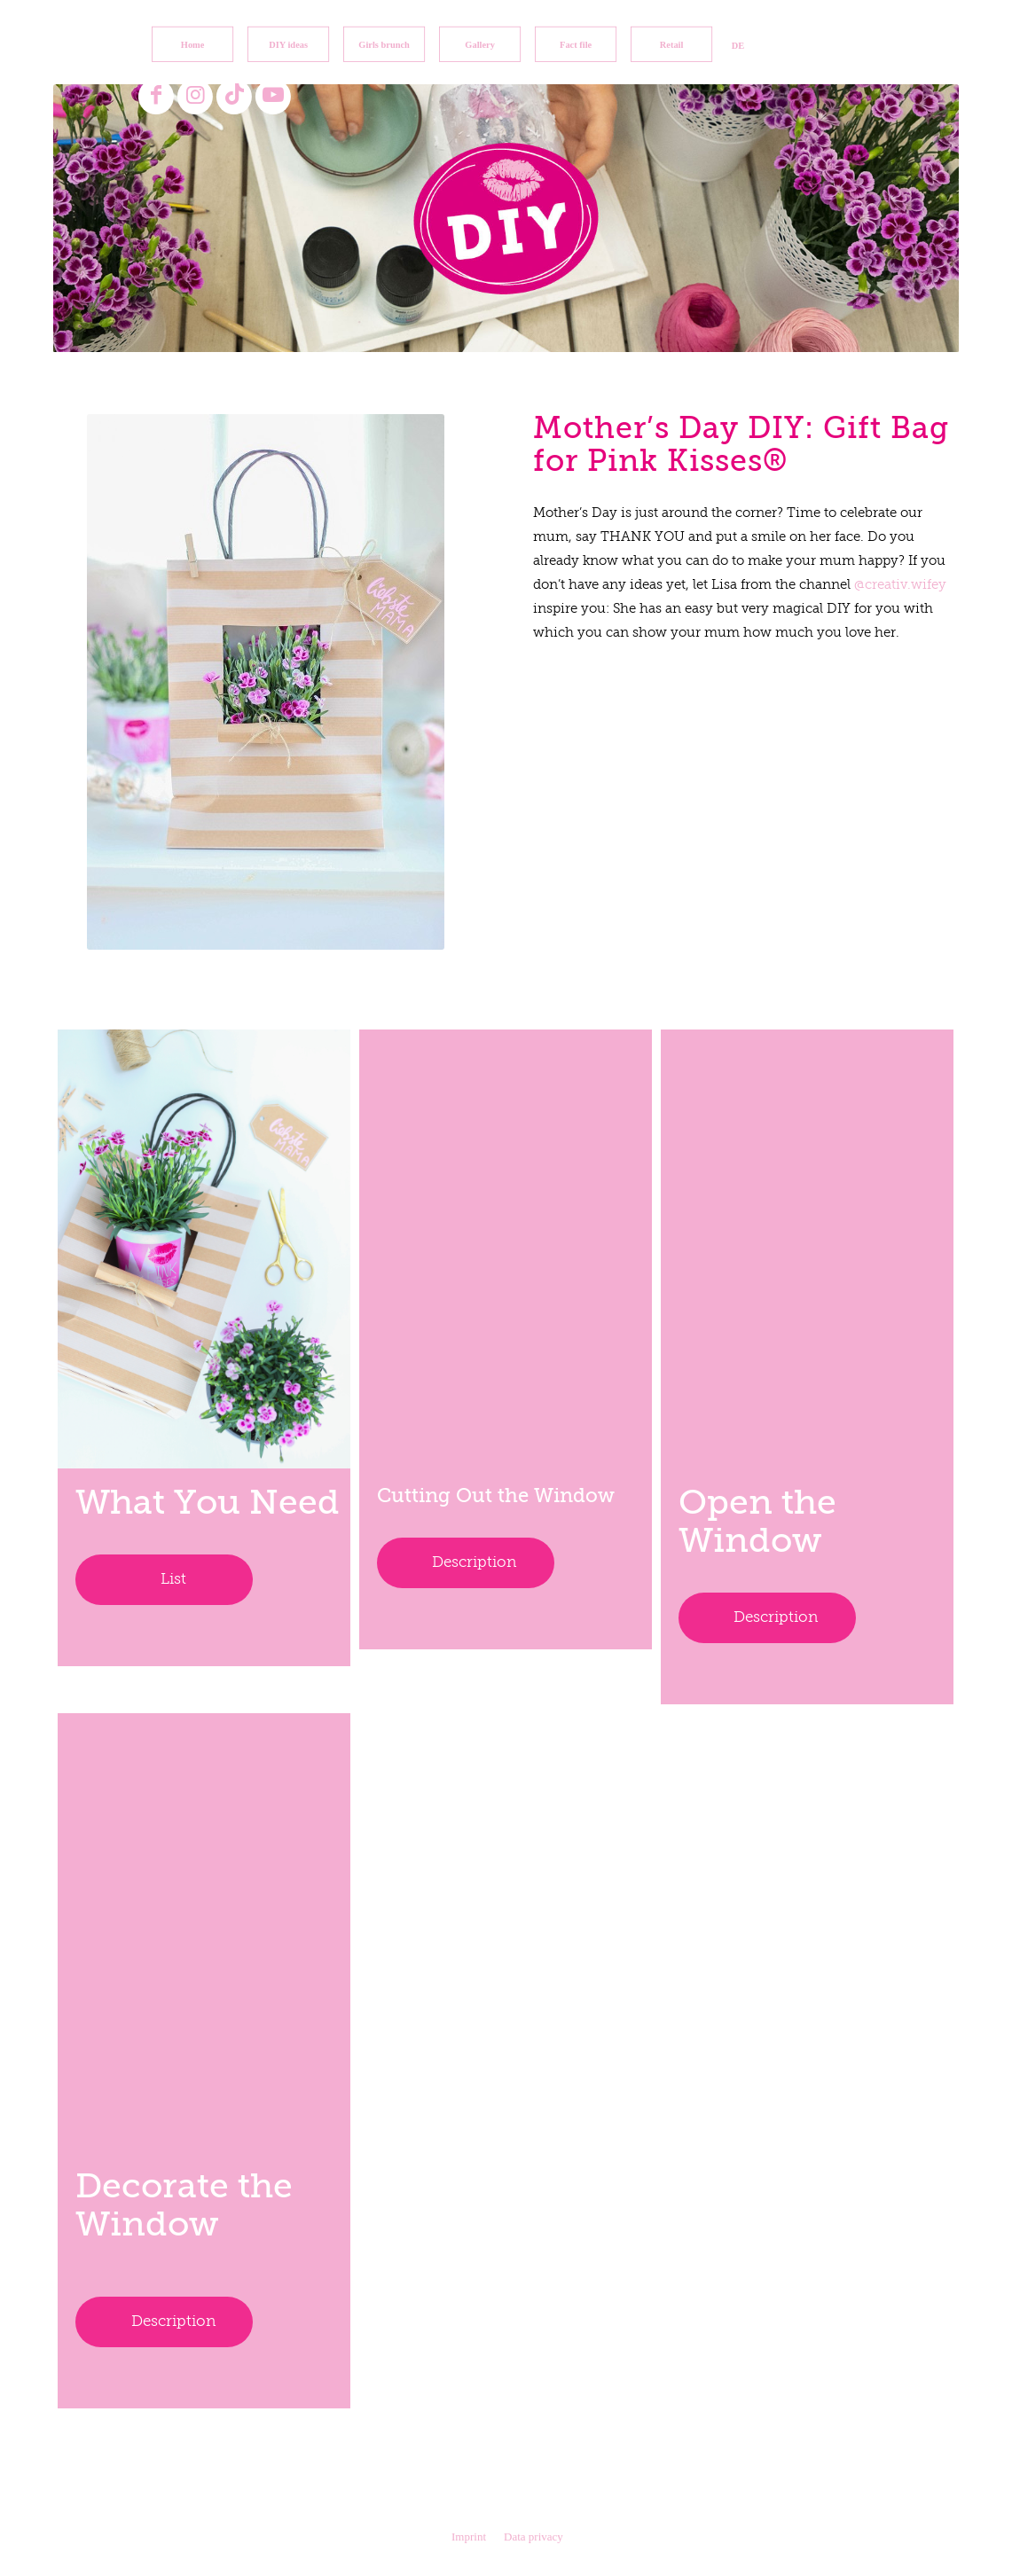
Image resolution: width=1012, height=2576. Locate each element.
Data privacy (533, 2536)
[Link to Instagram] (195, 96)
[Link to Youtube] (273, 96)
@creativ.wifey (900, 584)
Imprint (468, 2536)
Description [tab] (474, 1562)
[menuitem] (192, 44)
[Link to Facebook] (156, 96)
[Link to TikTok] (234, 96)
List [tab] (173, 1579)
